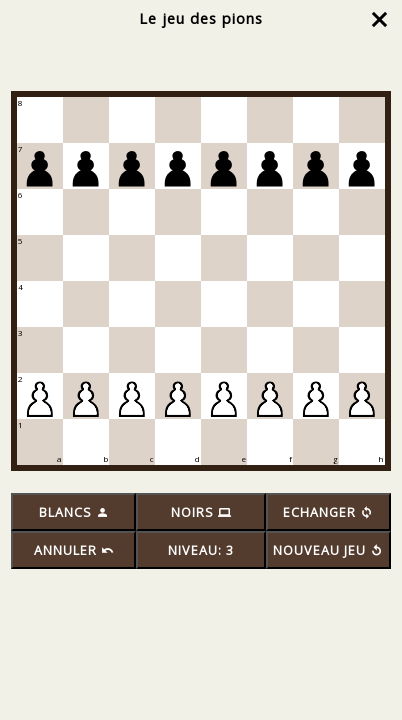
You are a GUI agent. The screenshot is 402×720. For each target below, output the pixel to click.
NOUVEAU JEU (328, 550)
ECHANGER (328, 512)
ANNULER (74, 550)
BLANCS (74, 512)
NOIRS (201, 512)
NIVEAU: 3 (201, 550)
